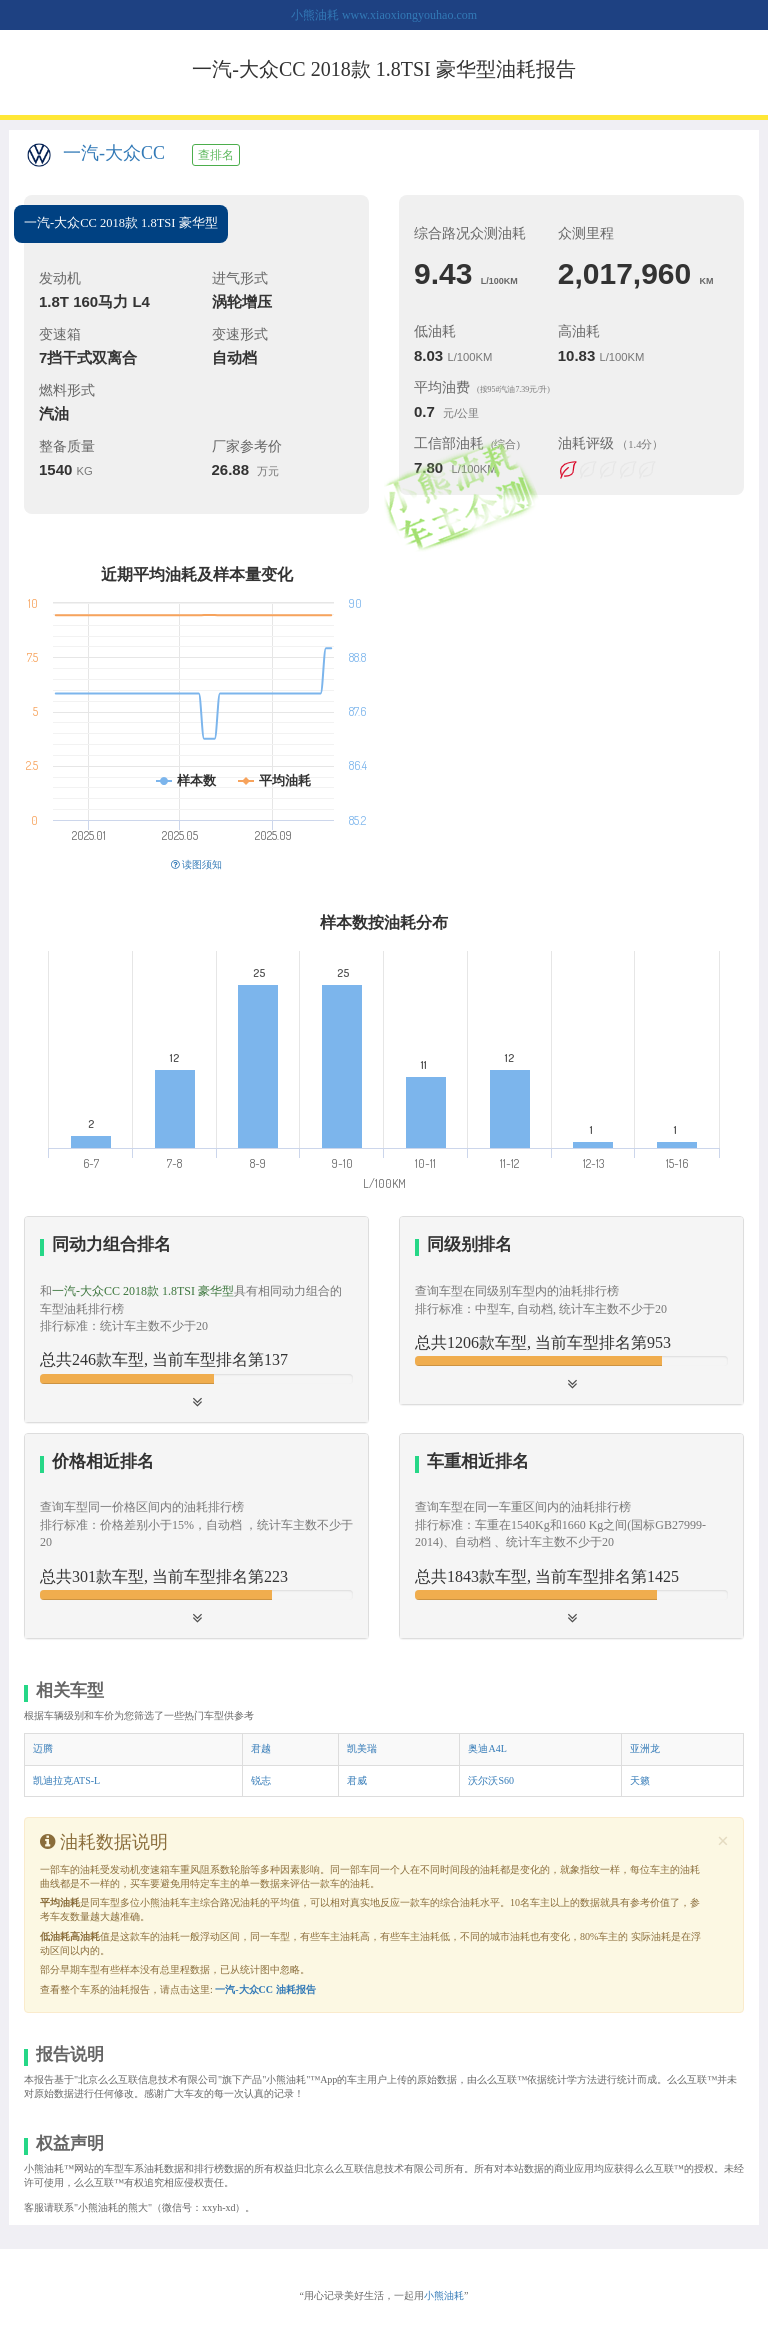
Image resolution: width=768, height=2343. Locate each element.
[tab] (196, 1319)
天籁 (640, 1780)
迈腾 (43, 1748)
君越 (261, 1748)
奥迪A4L (487, 1748)
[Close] (723, 1841)
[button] (196, 1319)
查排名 (216, 155)
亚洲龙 (645, 1748)
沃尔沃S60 (491, 1780)
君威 (357, 1780)
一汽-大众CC (114, 153)
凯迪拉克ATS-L (66, 1780)
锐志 (261, 1780)
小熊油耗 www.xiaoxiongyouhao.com (384, 15)
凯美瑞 (362, 1748)
